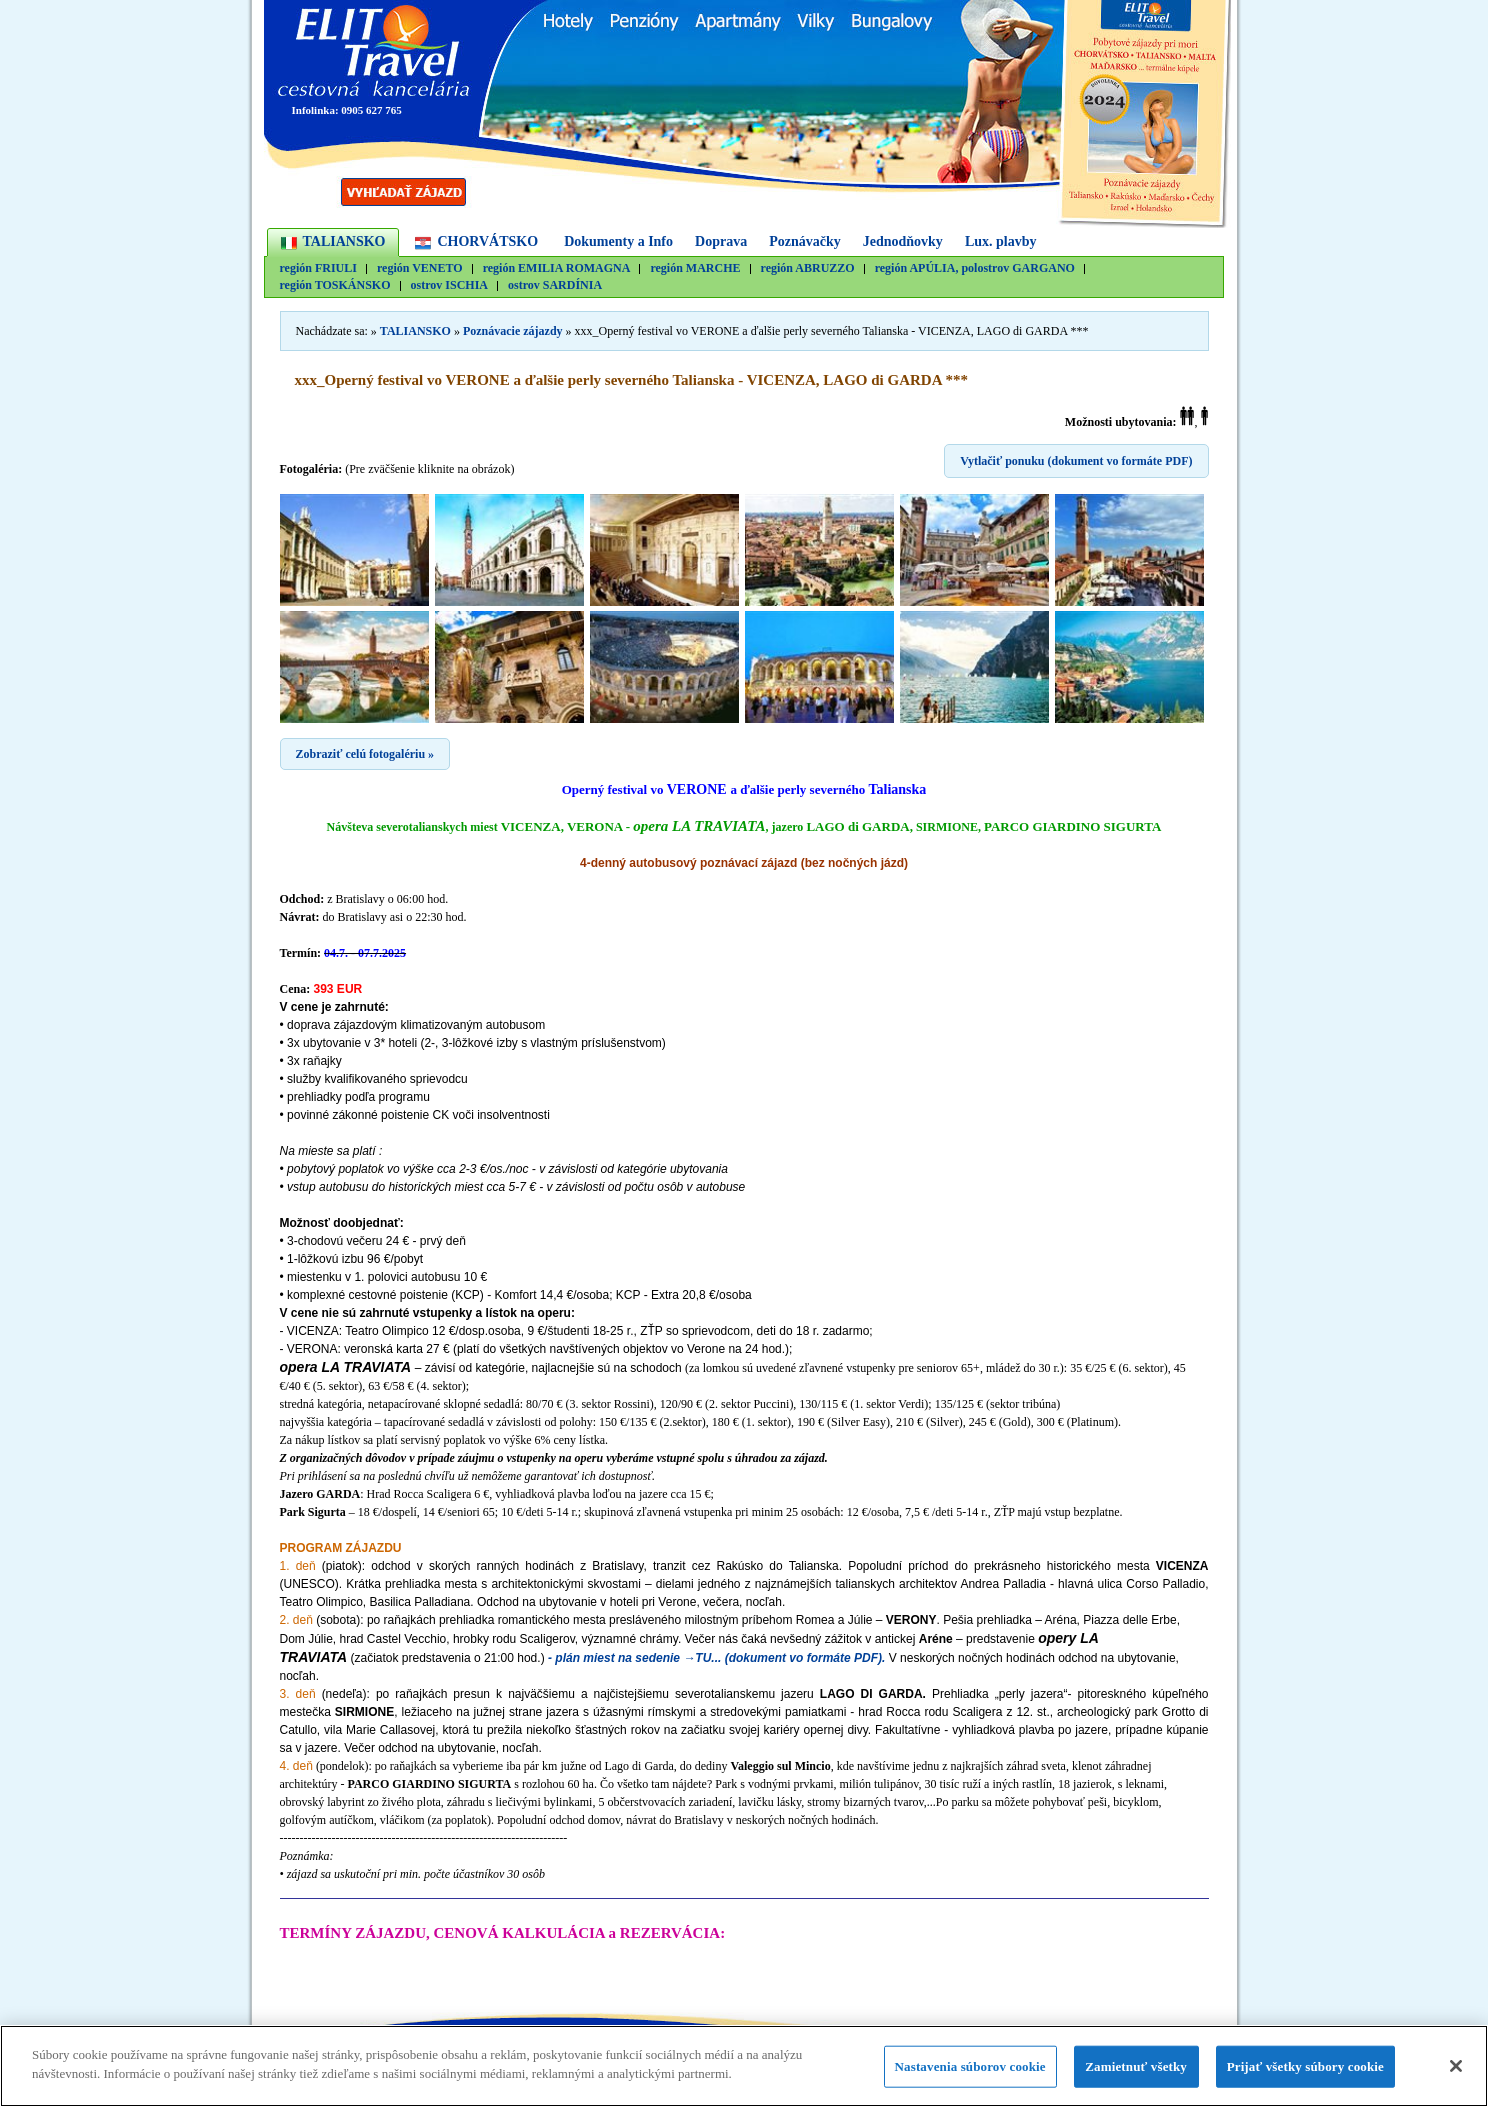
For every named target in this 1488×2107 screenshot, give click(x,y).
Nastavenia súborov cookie (970, 2075)
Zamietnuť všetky (1136, 2075)
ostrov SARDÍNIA (555, 285)
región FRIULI (318, 268)
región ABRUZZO (808, 268)
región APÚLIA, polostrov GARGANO (975, 268)
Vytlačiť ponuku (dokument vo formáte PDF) (1076, 461)
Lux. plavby (1001, 241)
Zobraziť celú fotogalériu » (365, 754)
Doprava (721, 241)
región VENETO (420, 268)
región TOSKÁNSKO (335, 285)
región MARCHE (695, 268)
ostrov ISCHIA (449, 285)
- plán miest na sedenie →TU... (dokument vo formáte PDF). (716, 1658)
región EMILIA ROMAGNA (557, 268)
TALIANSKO (344, 241)
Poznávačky (805, 241)
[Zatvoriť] (1456, 2075)
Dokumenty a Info (618, 241)
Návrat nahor (1092, 2031)
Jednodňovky (903, 241)
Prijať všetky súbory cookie (1305, 2075)
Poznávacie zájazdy (513, 331)
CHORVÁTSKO (487, 241)
